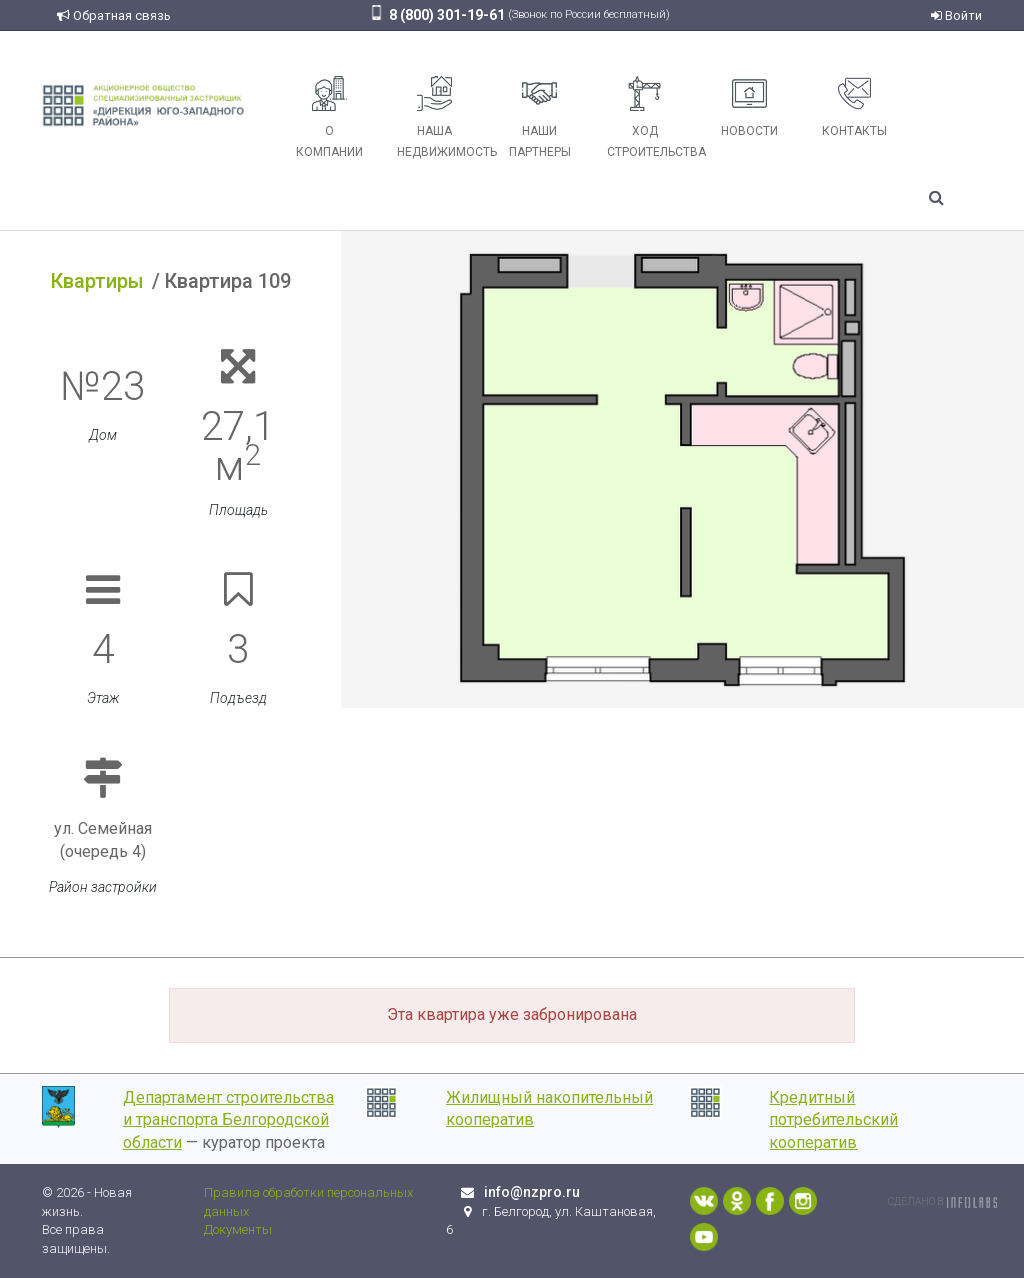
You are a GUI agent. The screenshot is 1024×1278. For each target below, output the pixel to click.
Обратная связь (114, 15)
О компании (329, 117)
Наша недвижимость (442, 117)
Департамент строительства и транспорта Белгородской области (228, 1120)
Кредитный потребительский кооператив (833, 1120)
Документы (238, 1229)
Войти (956, 15)
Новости (749, 107)
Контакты (854, 107)
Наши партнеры (540, 117)
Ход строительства (652, 117)
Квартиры (97, 281)
